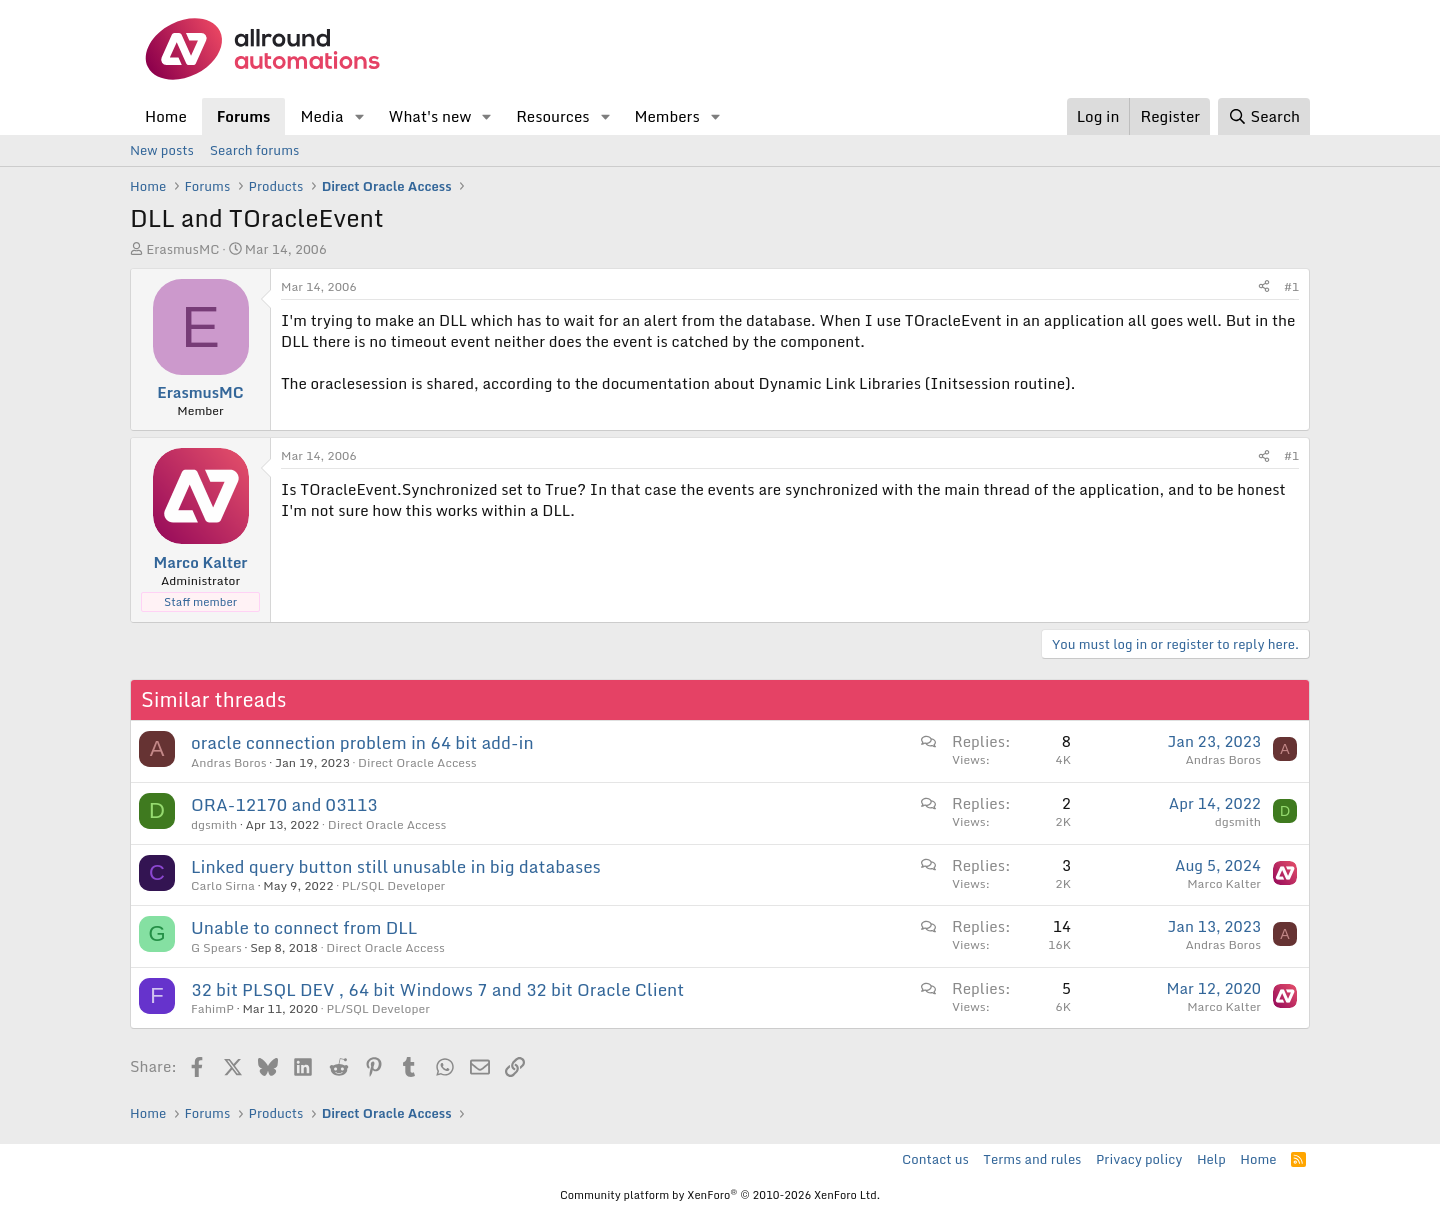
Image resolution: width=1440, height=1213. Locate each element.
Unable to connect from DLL (304, 927)
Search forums (254, 150)
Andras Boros (229, 762)
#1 (1291, 286)
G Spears (216, 947)
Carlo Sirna (223, 885)
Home (166, 116)
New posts (162, 150)
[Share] (1264, 287)
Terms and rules (1032, 1159)
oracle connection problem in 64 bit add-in (362, 742)
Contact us (935, 1159)
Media (321, 116)
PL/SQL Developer (393, 885)
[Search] (1264, 116)
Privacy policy (1139, 1159)
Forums (244, 116)
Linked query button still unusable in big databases (396, 866)
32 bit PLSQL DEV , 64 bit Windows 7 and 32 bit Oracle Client (437, 989)
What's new (429, 116)
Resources (552, 116)
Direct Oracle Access (417, 762)
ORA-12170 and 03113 (284, 804)
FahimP (212, 1008)
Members (666, 116)
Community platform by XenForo (720, 1195)
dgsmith (214, 824)
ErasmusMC (182, 249)
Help (1211, 1159)
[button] (359, 116)
